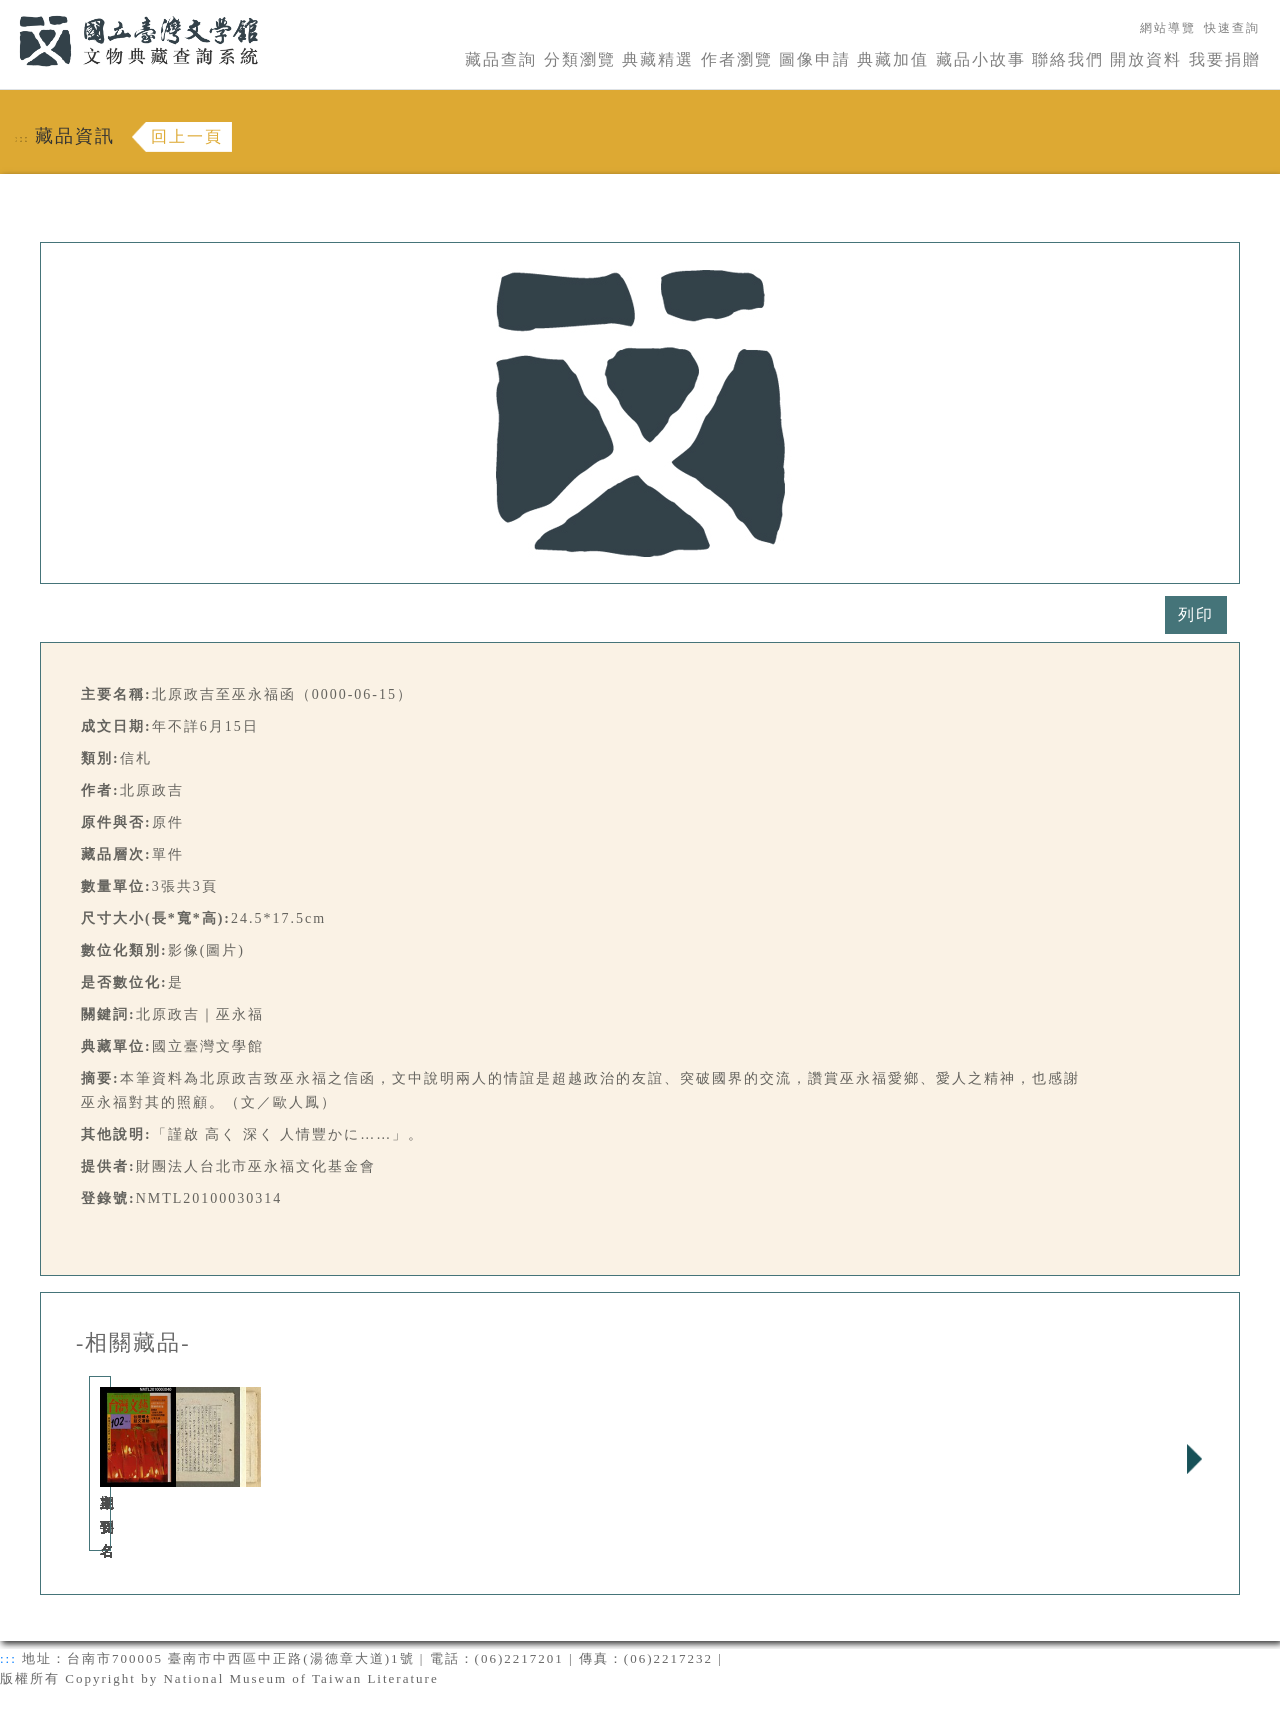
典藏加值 (893, 59)
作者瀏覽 (737, 59)
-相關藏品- (133, 1343)
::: (7, 11)
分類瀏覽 (580, 59)
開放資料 (1146, 59)
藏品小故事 (981, 59)
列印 (1196, 614)
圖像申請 (815, 59)
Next (1194, 1459)
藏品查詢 (501, 59)
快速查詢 (1232, 28)
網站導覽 (1168, 28)
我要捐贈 (1225, 59)
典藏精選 (658, 59)
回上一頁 (187, 136)
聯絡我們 (1068, 59)
